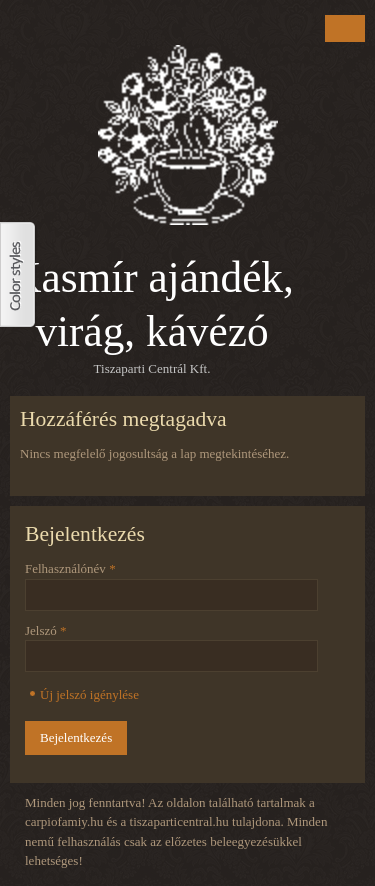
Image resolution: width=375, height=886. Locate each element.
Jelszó (46, 630)
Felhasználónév (70, 568)
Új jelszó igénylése (89, 694)
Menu (345, 28)
